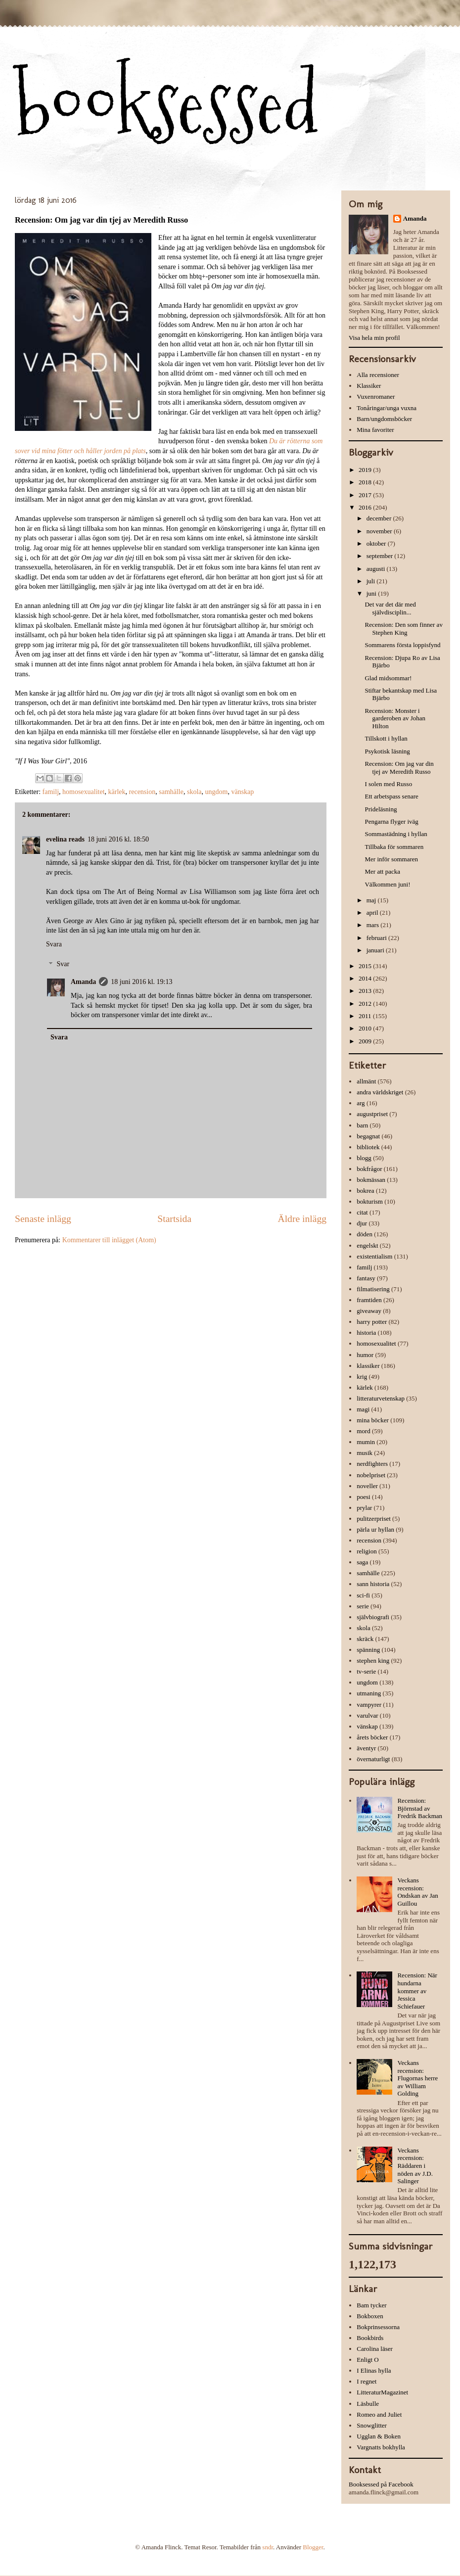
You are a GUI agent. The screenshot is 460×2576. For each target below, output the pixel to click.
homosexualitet (83, 792)
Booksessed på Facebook (381, 2484)
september (381, 556)
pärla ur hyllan (375, 1529)
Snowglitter (372, 2425)
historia (366, 1332)
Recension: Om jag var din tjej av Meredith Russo (399, 767)
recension (142, 792)
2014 (366, 978)
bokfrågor (369, 1168)
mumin (366, 1442)
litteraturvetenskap (381, 1398)
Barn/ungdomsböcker (384, 418)
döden (364, 1234)
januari (376, 950)
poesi (363, 1496)
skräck (365, 1638)
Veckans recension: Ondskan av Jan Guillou (417, 1891)
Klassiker (369, 385)
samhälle (171, 792)
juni (372, 593)
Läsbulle (368, 2403)
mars (374, 925)
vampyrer (369, 1704)
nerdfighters (372, 1463)
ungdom (216, 792)
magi (363, 1409)
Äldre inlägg (302, 1219)
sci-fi (363, 1595)
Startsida (174, 1219)
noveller (367, 1486)
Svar (62, 964)
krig (362, 1376)
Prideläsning (381, 809)
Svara (54, 944)
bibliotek (368, 1147)
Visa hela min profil (374, 337)
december (380, 518)
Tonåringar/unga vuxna (386, 408)
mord (363, 1431)
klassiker (368, 1365)
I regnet (366, 2381)
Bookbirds (370, 2338)
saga (362, 1562)
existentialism (374, 1256)
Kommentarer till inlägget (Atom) (109, 1240)
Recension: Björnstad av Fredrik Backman (419, 1808)
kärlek (117, 792)
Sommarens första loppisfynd (402, 645)
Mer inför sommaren (391, 859)
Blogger (313, 2547)
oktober (377, 543)
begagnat (368, 1136)
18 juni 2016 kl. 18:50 (118, 839)
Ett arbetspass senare (391, 796)
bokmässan (371, 1179)
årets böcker (372, 1737)
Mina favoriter (375, 429)
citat (362, 1212)
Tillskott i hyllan (386, 738)
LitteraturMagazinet (382, 2392)
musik (364, 1452)
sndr (267, 2547)
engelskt (367, 1245)
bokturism (370, 1201)
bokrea (365, 1190)
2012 (366, 1003)
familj (51, 792)
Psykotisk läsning (387, 751)
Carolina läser (375, 2348)
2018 (366, 482)
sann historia (373, 1584)
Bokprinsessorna (378, 2327)
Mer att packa (382, 871)
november (380, 531)
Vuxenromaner (376, 396)
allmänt (366, 1081)
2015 (366, 966)
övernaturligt (373, 1759)
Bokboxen (370, 2316)
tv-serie (366, 1671)
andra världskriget (380, 1092)
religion (366, 1551)
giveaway (369, 1310)
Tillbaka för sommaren (394, 846)
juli (372, 581)
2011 (366, 1016)
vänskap (242, 792)
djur (362, 1223)
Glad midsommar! (388, 678)
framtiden (369, 1300)
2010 (366, 1028)
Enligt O (367, 2359)
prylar (364, 1507)
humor (365, 1354)
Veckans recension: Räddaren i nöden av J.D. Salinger (415, 2166)
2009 (366, 1041)
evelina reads (65, 839)
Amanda (83, 981)
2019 (366, 469)
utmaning (369, 1693)
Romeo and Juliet (379, 2414)
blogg (364, 1158)
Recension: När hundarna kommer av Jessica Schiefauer (417, 1990)
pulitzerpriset (374, 1518)
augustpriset (372, 1114)
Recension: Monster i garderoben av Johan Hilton (395, 718)
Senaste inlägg (43, 1219)
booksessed (167, 104)
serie (363, 1606)
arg (361, 1103)
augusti (377, 568)
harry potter (372, 1321)
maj (372, 900)
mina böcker (373, 1420)
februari (377, 937)
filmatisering (373, 1289)
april (373, 912)
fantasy (366, 1278)
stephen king (373, 1660)
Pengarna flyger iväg (391, 821)
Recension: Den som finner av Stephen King (403, 628)
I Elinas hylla (374, 2370)
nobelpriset (371, 1475)
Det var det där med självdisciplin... (390, 608)
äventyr (366, 1748)
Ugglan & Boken (379, 2436)
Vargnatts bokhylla (381, 2447)
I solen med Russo (388, 784)
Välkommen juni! (387, 884)
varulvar (367, 1715)
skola (194, 792)
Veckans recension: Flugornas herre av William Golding (417, 2078)
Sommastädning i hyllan (396, 834)
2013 (366, 990)
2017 (366, 495)
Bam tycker (371, 2305)
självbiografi (373, 1617)
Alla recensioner (378, 374)
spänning (368, 1649)
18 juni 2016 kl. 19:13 (141, 981)
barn (362, 1125)
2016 (366, 507)
